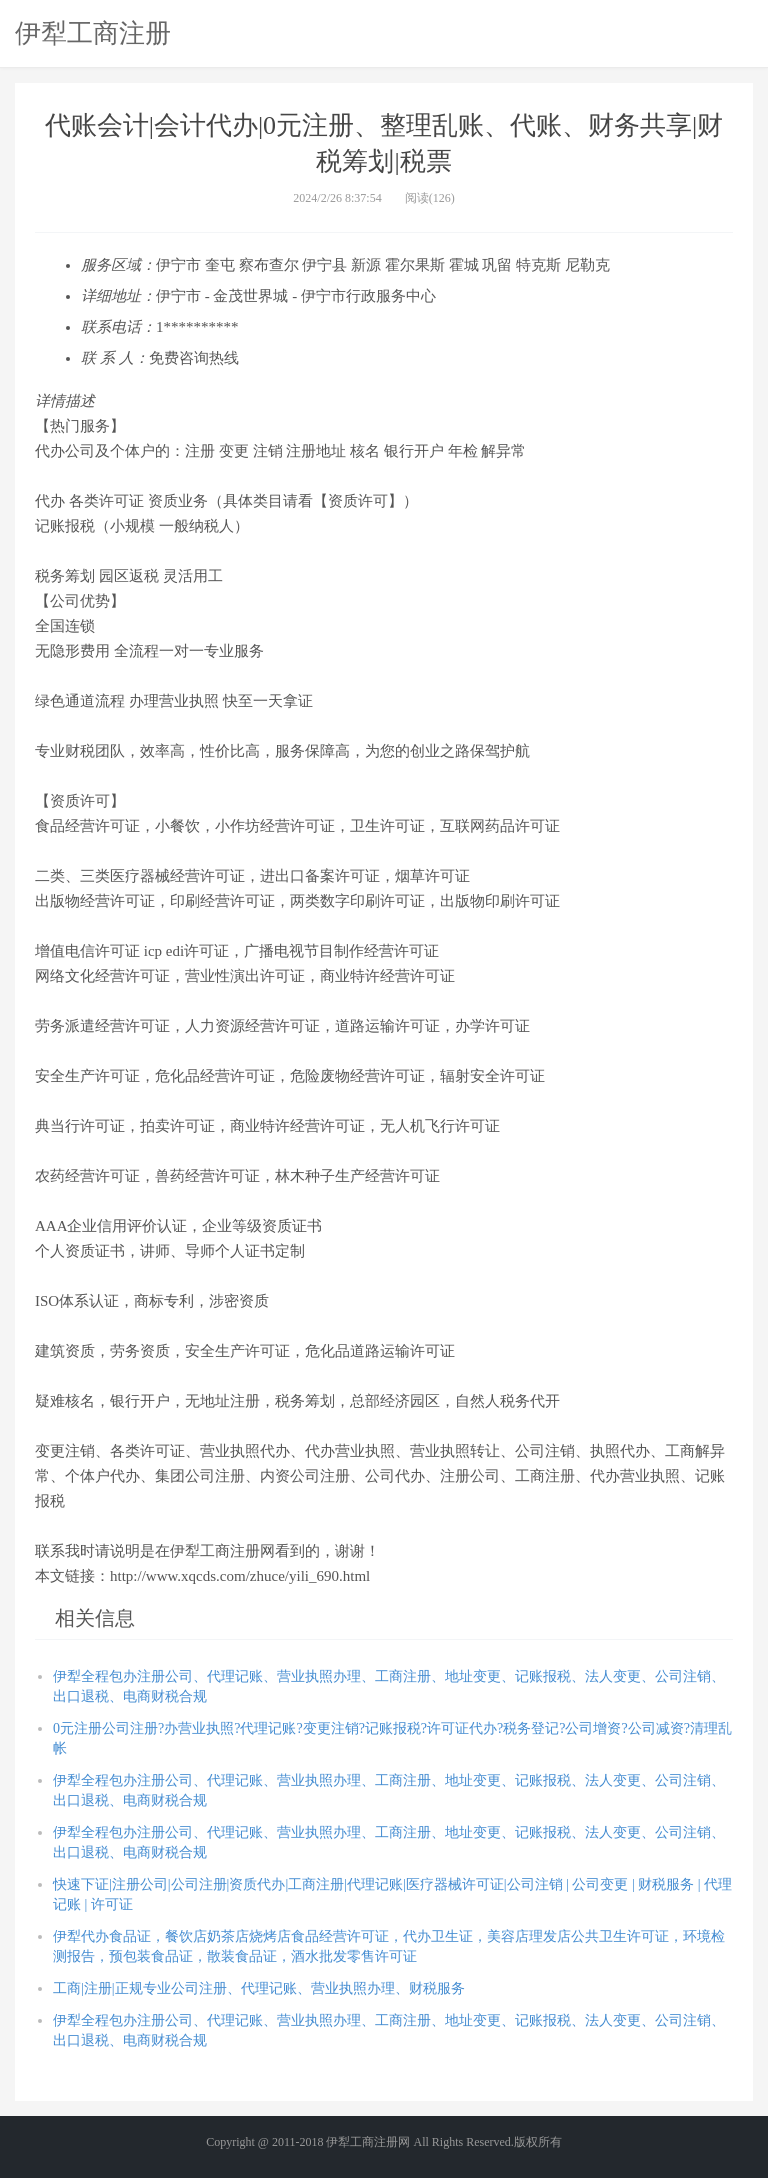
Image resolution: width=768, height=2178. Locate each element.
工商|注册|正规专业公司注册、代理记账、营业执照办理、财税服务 (259, 1988)
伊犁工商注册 (93, 33)
